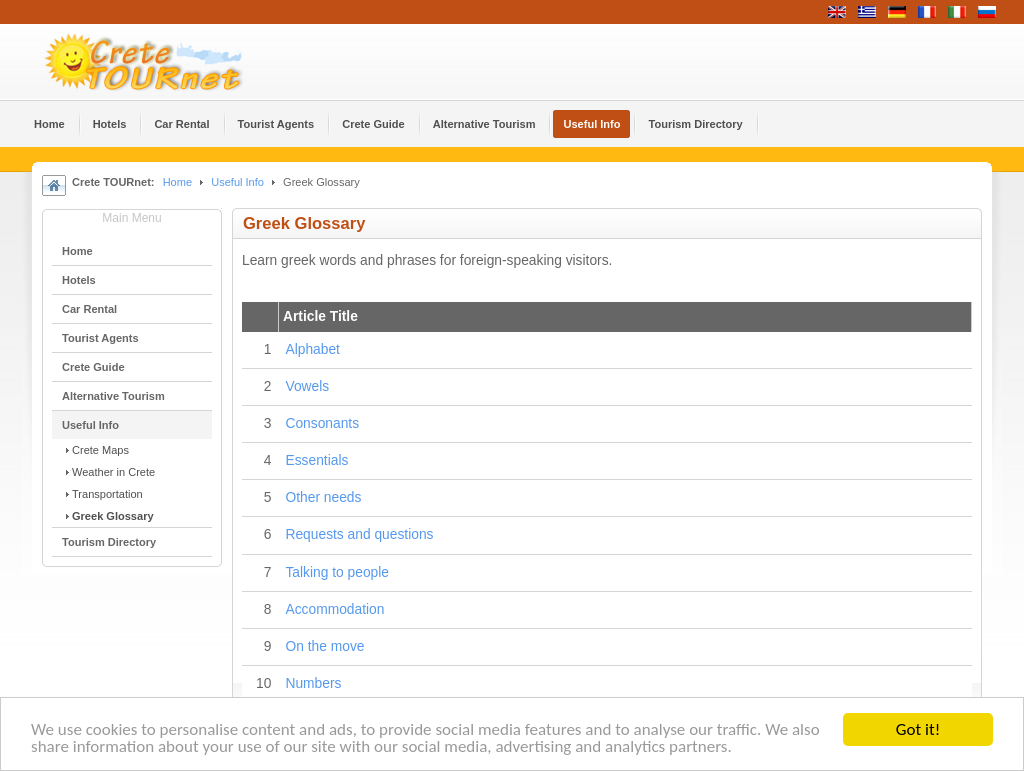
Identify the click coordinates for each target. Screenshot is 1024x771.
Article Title (320, 316)
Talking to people (337, 572)
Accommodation (334, 609)
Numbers (313, 683)
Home (177, 182)
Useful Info (237, 182)
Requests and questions (359, 534)
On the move (324, 646)
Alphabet (312, 349)
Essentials (316, 460)
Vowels (307, 386)
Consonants (322, 423)
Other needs (323, 497)
